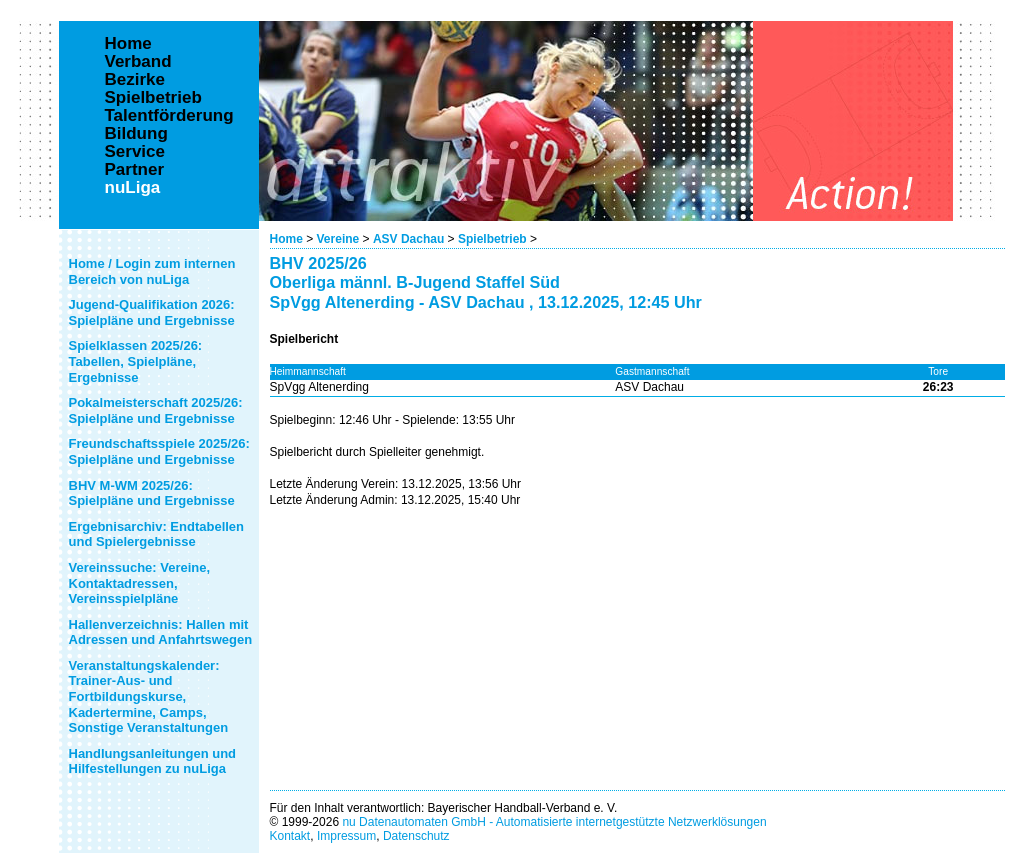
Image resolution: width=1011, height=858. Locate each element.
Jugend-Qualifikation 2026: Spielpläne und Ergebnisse (152, 312)
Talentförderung (169, 116)
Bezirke (135, 80)
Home (286, 239)
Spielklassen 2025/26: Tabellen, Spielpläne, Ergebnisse (136, 361)
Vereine (338, 239)
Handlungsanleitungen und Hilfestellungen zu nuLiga (153, 761)
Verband (138, 62)
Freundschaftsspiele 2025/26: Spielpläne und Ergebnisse (159, 451)
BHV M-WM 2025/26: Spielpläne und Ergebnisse (152, 493)
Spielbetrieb (492, 239)
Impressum (346, 836)
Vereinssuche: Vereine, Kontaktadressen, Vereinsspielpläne (140, 583)
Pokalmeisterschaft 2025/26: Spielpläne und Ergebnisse (156, 410)
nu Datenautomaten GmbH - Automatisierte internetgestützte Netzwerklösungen (554, 822)
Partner (135, 170)
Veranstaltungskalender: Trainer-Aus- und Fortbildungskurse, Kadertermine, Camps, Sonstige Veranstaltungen (149, 696)
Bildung (136, 134)
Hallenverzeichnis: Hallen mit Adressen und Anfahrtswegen (161, 632)
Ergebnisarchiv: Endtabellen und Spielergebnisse (157, 534)
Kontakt (290, 836)
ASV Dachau (408, 239)
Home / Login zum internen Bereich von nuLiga (152, 271)
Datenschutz (416, 836)
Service (135, 152)
